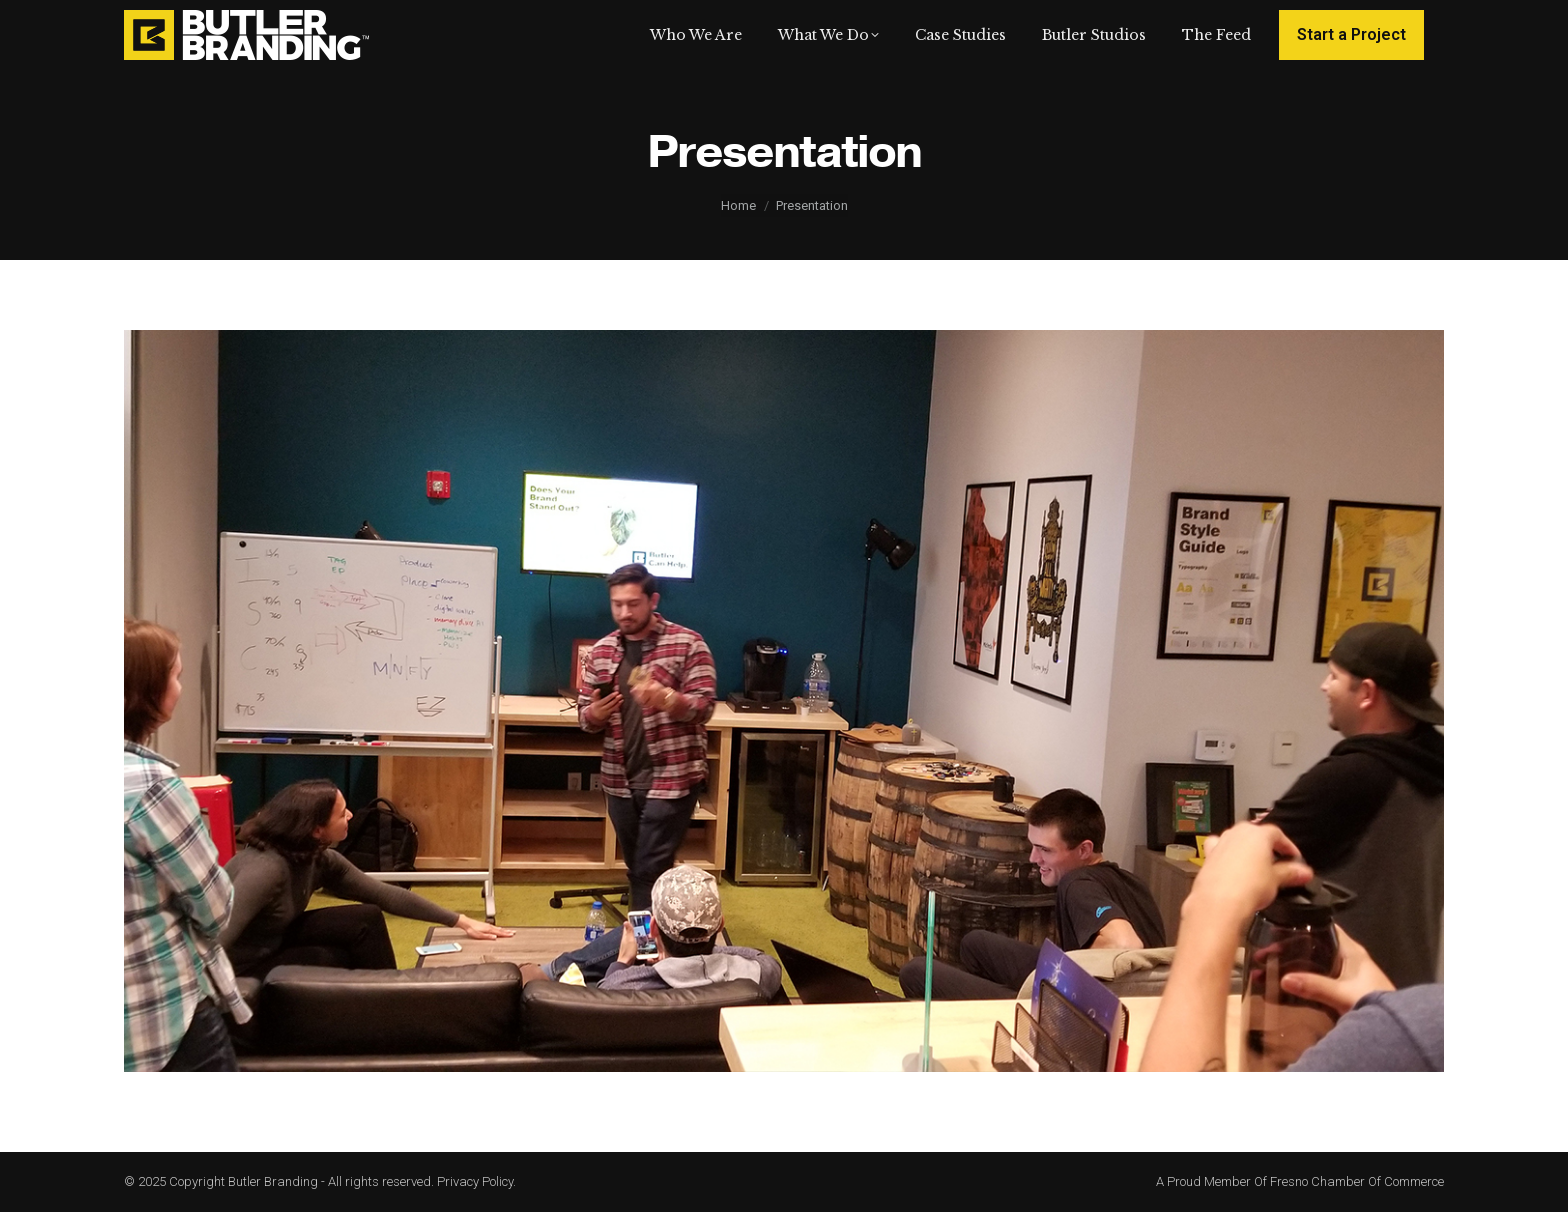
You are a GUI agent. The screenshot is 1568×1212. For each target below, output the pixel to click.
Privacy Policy (475, 1181)
